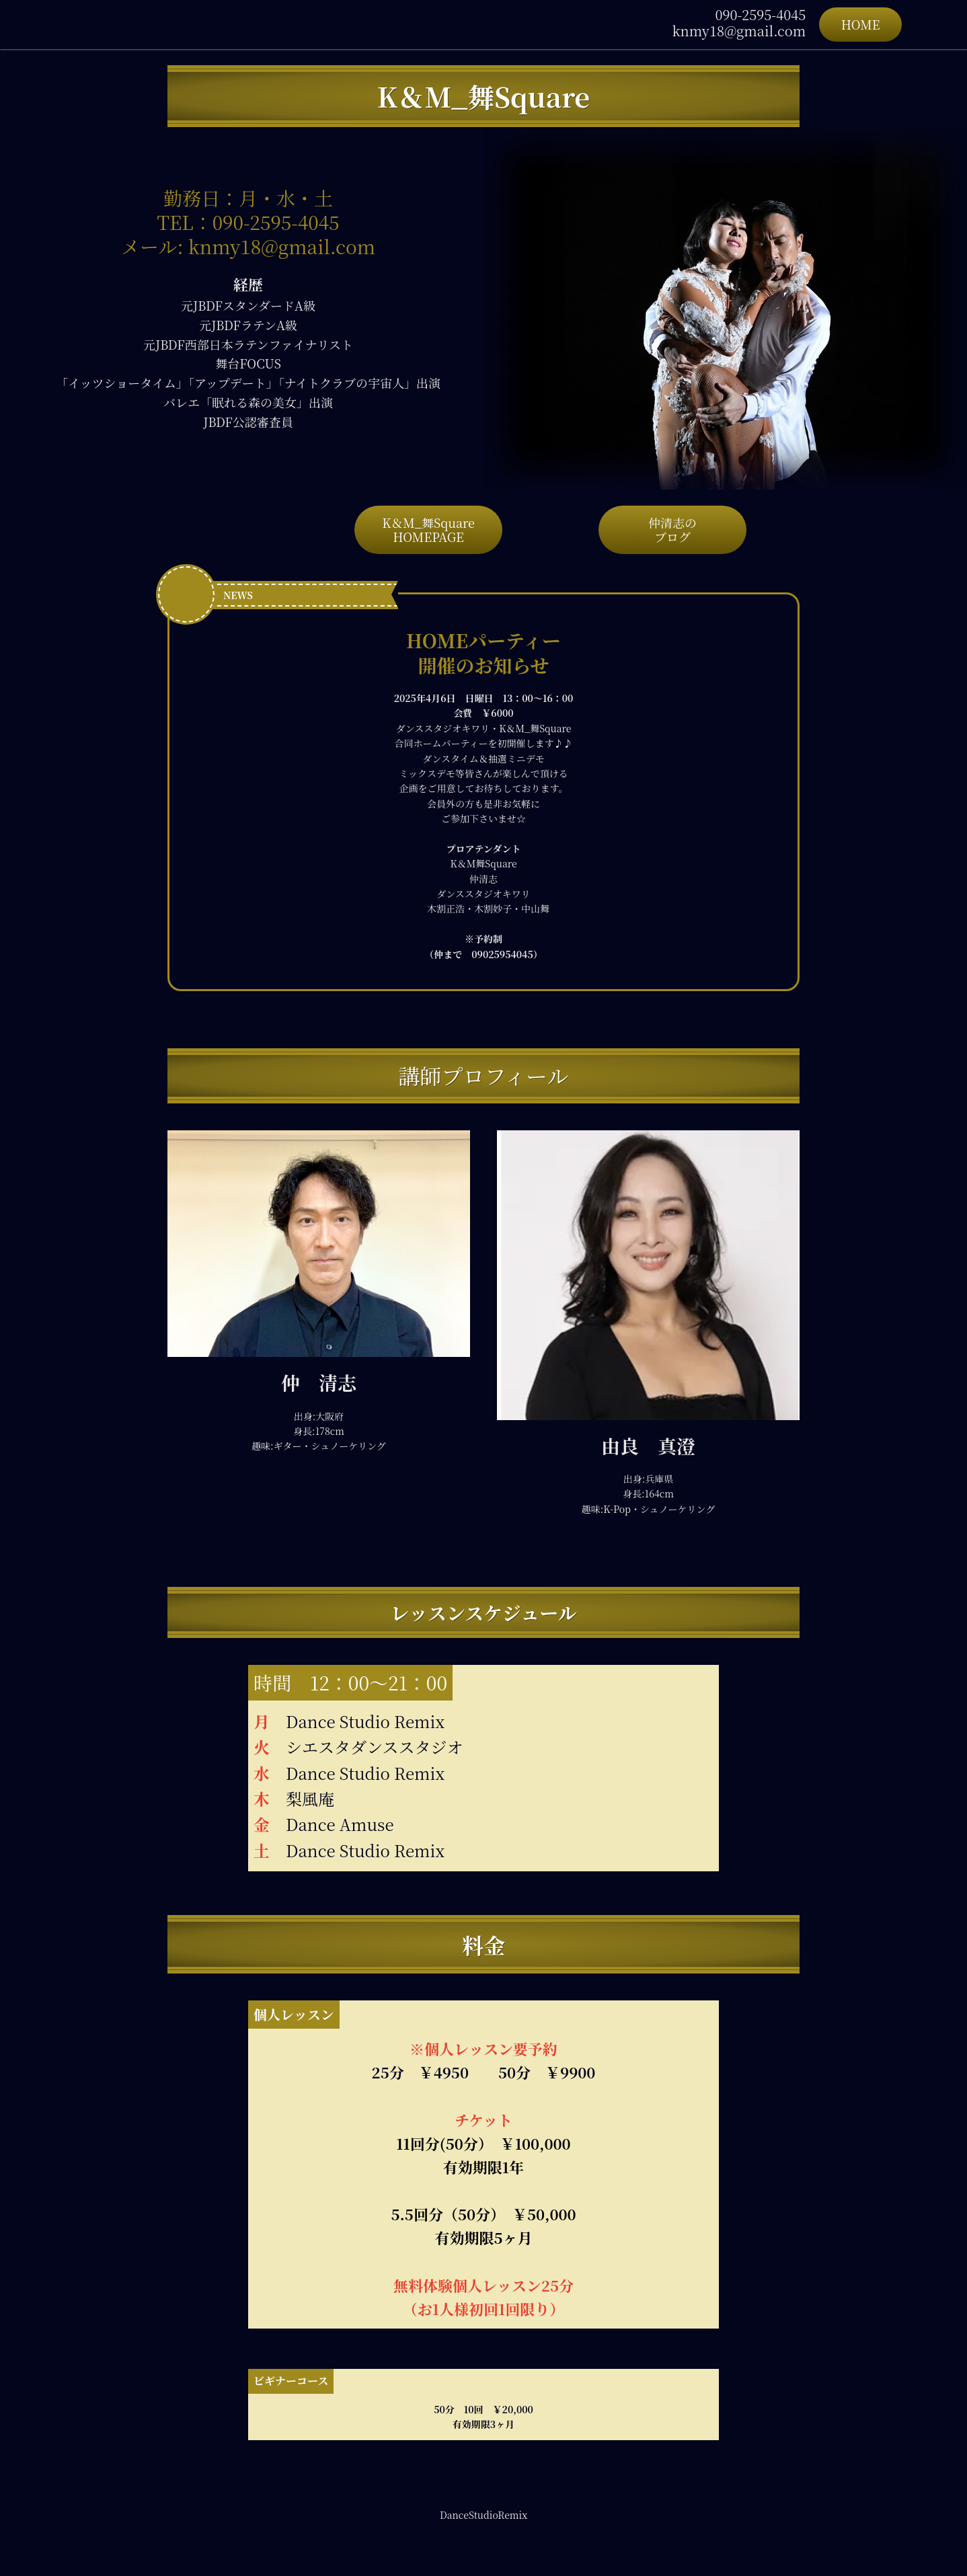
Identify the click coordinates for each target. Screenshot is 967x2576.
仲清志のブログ (672, 530)
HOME (860, 24)
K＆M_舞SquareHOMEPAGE (428, 530)
